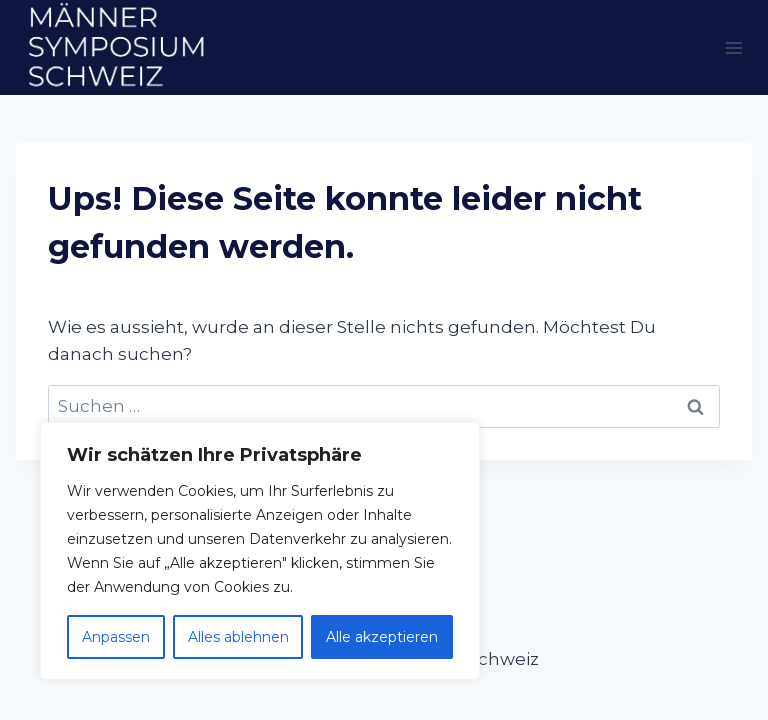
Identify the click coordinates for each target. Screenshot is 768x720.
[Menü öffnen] (733, 47)
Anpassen (116, 637)
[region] (260, 551)
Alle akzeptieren (382, 637)
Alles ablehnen (238, 637)
